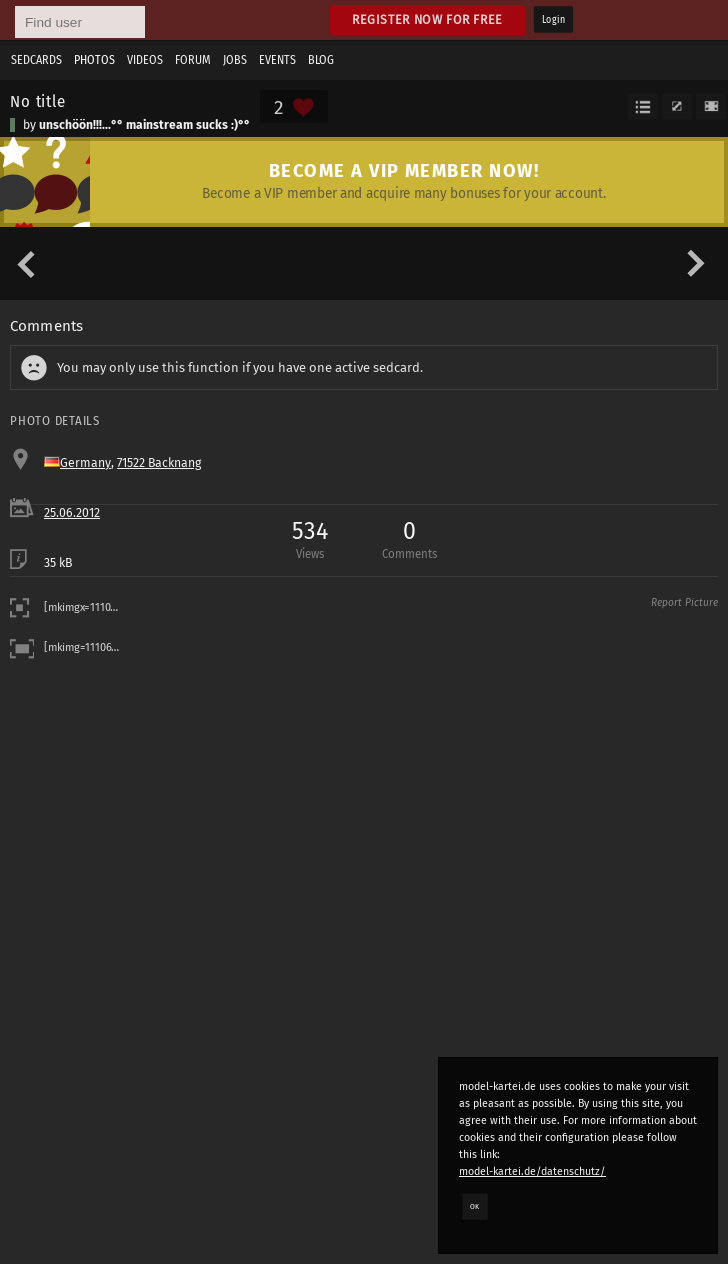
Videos (145, 60)
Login (553, 20)
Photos (94, 60)
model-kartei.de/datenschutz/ (532, 1171)
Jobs (235, 60)
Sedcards (36, 60)
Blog (321, 60)
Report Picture (684, 603)
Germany (85, 463)
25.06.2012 (72, 513)
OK (475, 1206)
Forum (193, 60)
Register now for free (427, 19)
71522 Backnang (159, 463)
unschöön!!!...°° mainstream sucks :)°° (144, 125)
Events (277, 60)
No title (38, 101)
